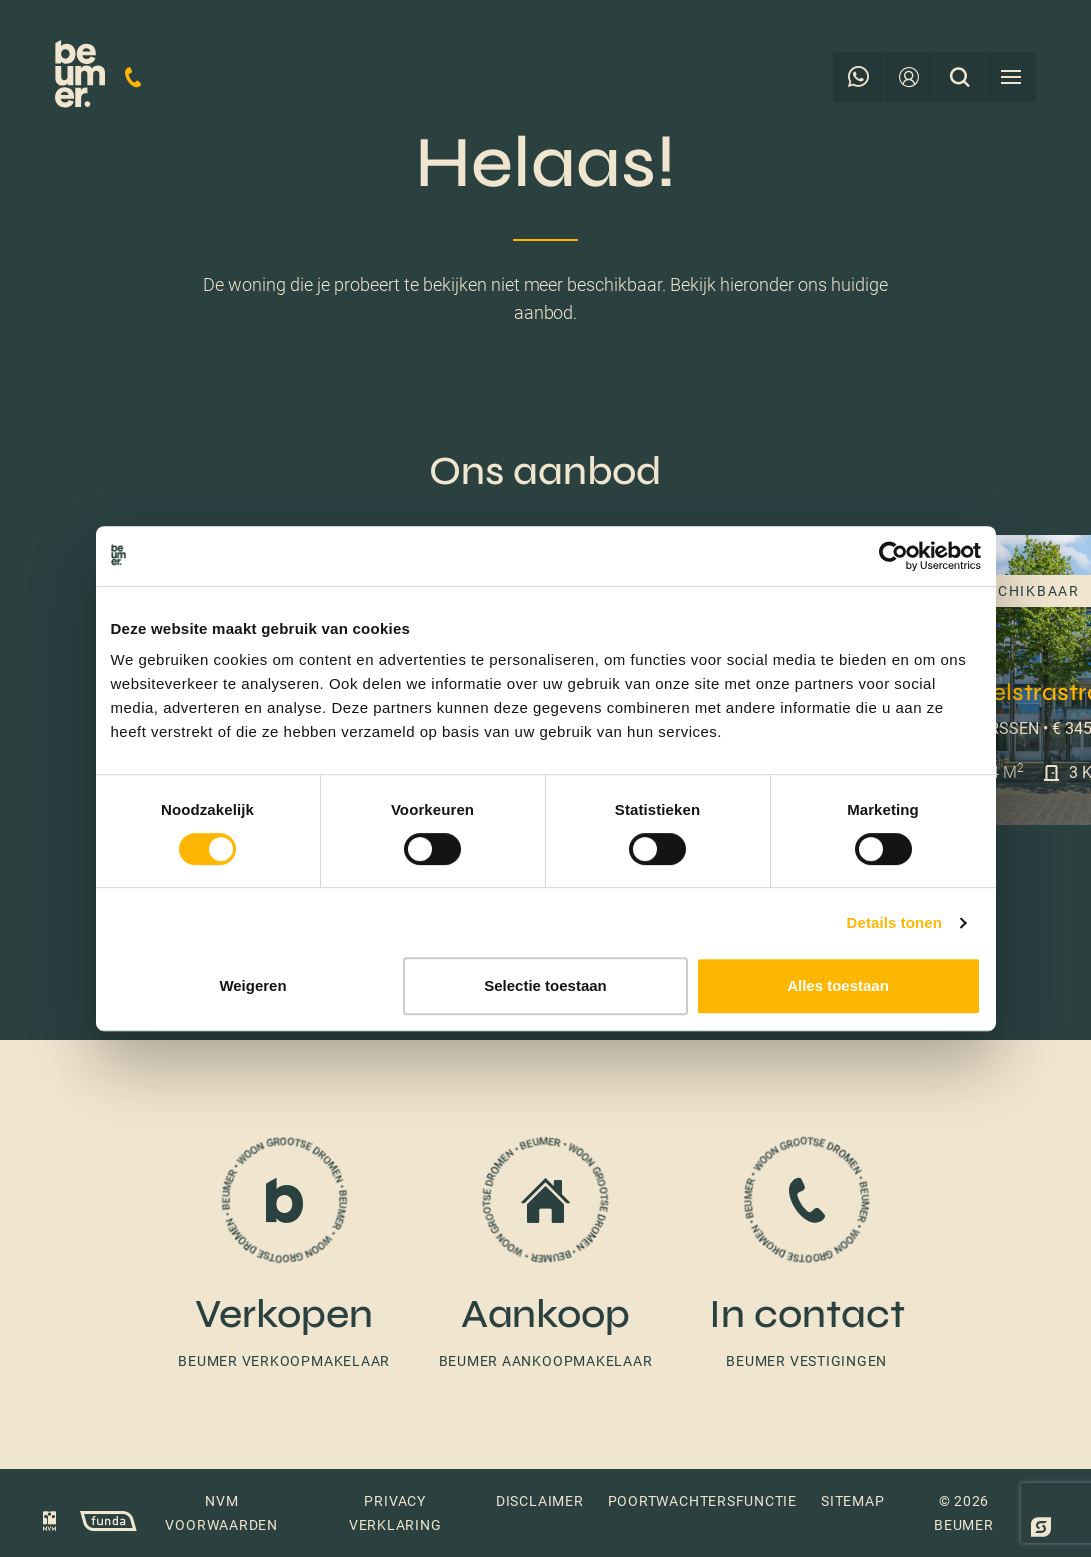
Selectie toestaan (545, 985)
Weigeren (252, 985)
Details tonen (894, 922)
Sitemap (852, 1501)
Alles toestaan (838, 985)
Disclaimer (540, 1501)
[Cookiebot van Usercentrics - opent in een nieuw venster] (893, 556)
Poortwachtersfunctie (702, 1501)
